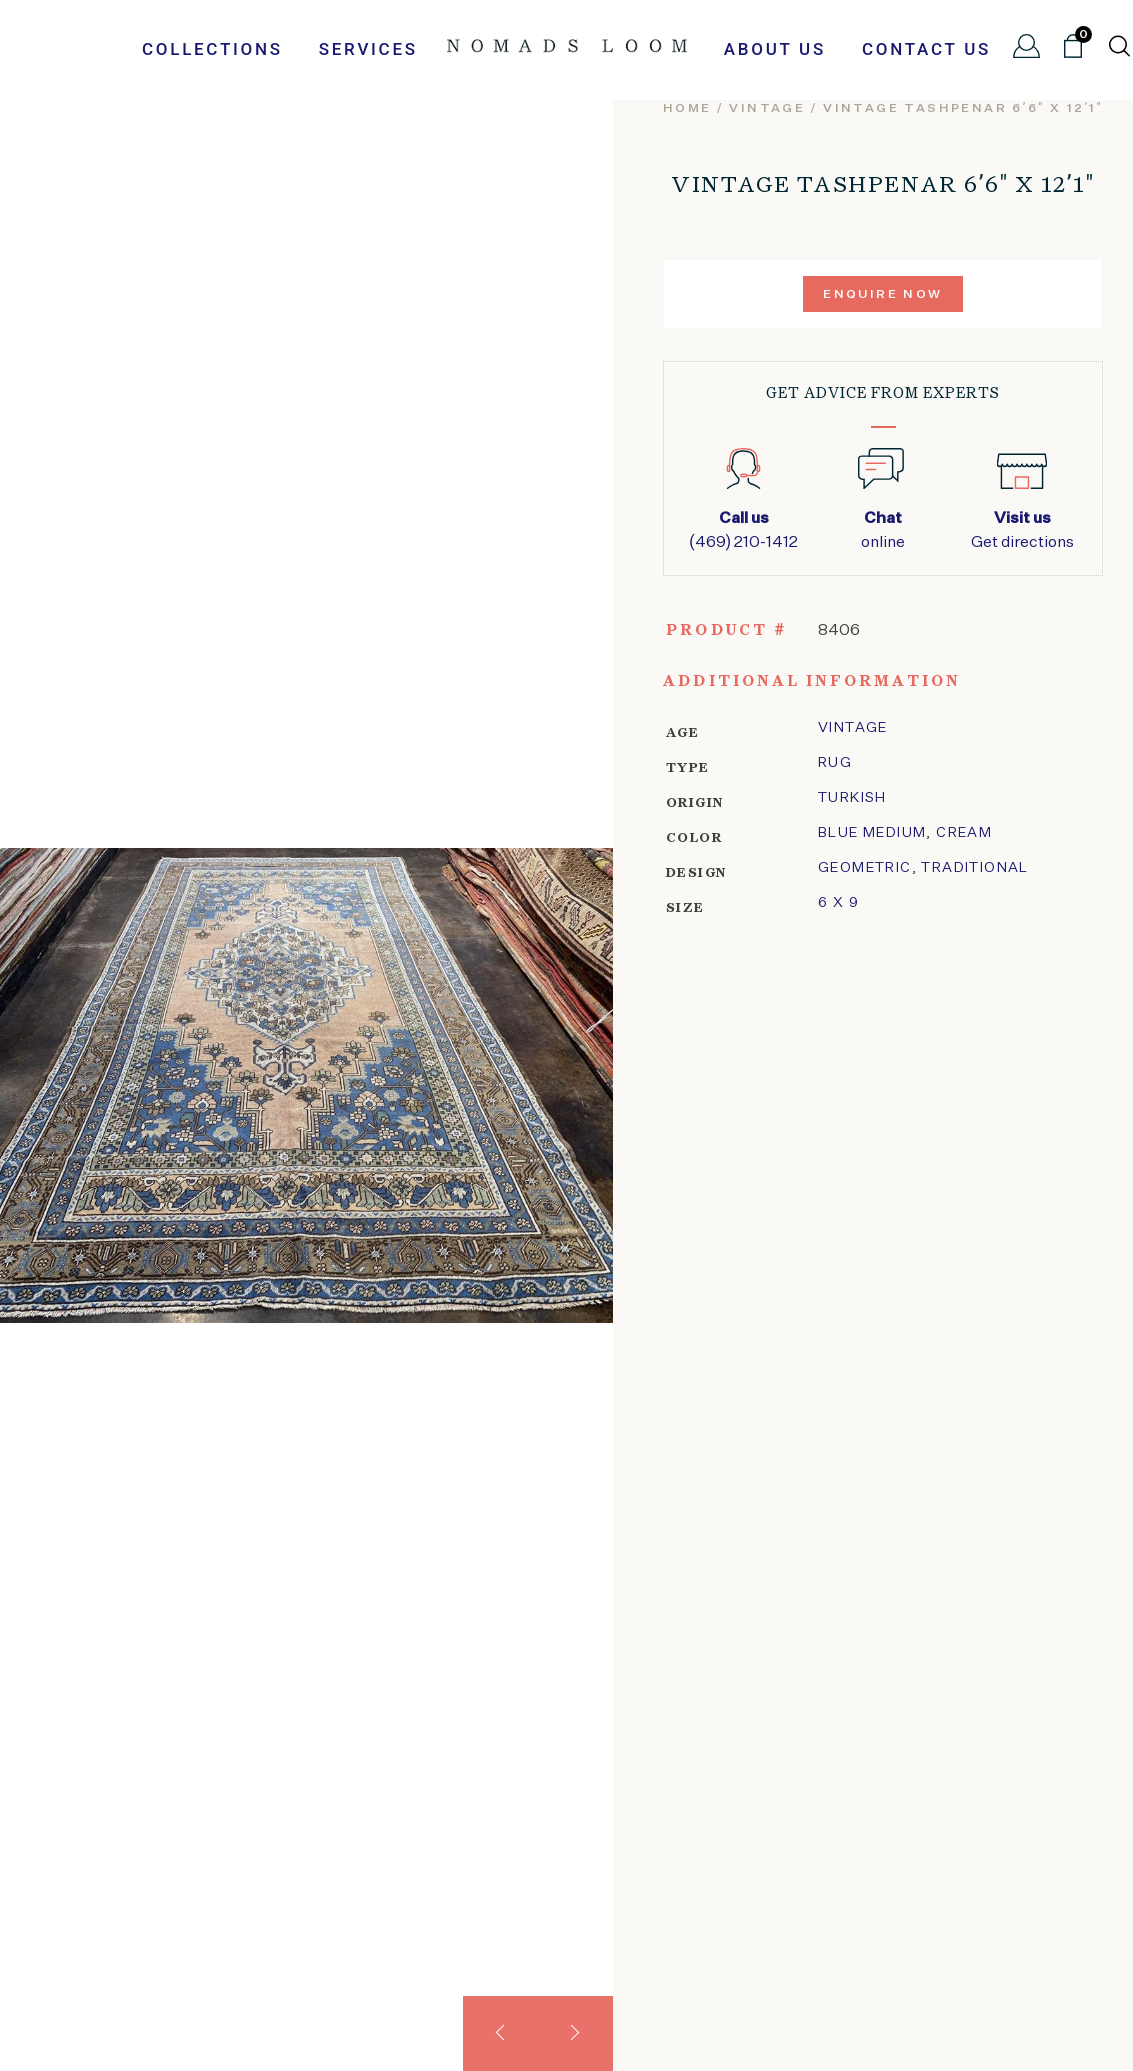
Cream (964, 833)
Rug (835, 763)
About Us (775, 49)
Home (687, 109)
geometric (865, 868)
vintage (767, 109)
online (882, 529)
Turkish (852, 798)
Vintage (853, 728)
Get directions (1022, 529)
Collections (212, 49)
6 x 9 (838, 903)
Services (368, 49)
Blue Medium (872, 833)
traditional (974, 868)
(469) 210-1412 (743, 529)
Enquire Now (882, 295)
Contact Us (926, 49)
